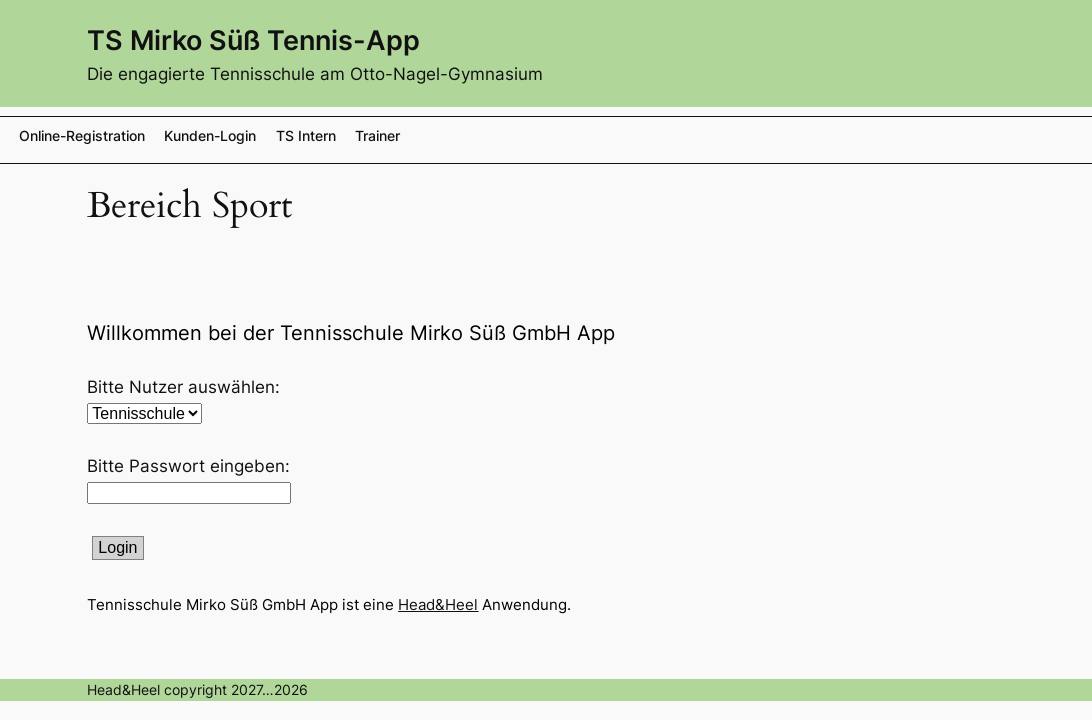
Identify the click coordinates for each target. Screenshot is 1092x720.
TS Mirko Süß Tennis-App (253, 40)
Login (117, 547)
